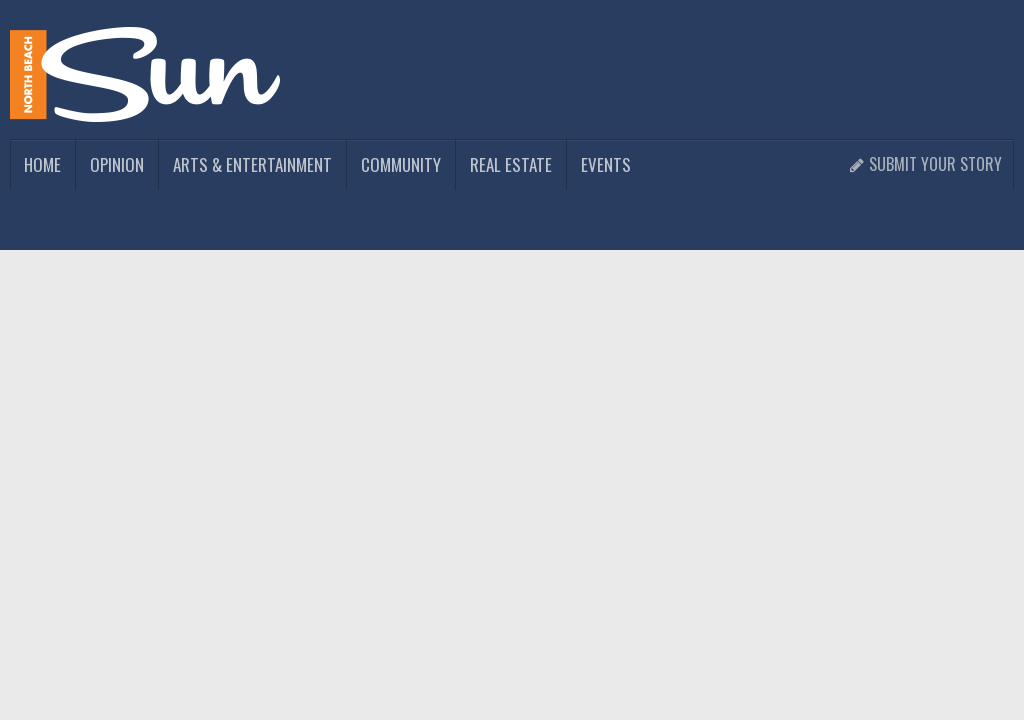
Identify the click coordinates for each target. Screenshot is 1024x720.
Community (401, 164)
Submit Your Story (925, 164)
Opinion (117, 164)
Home (42, 164)
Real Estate (511, 164)
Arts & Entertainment (252, 164)
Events (606, 164)
